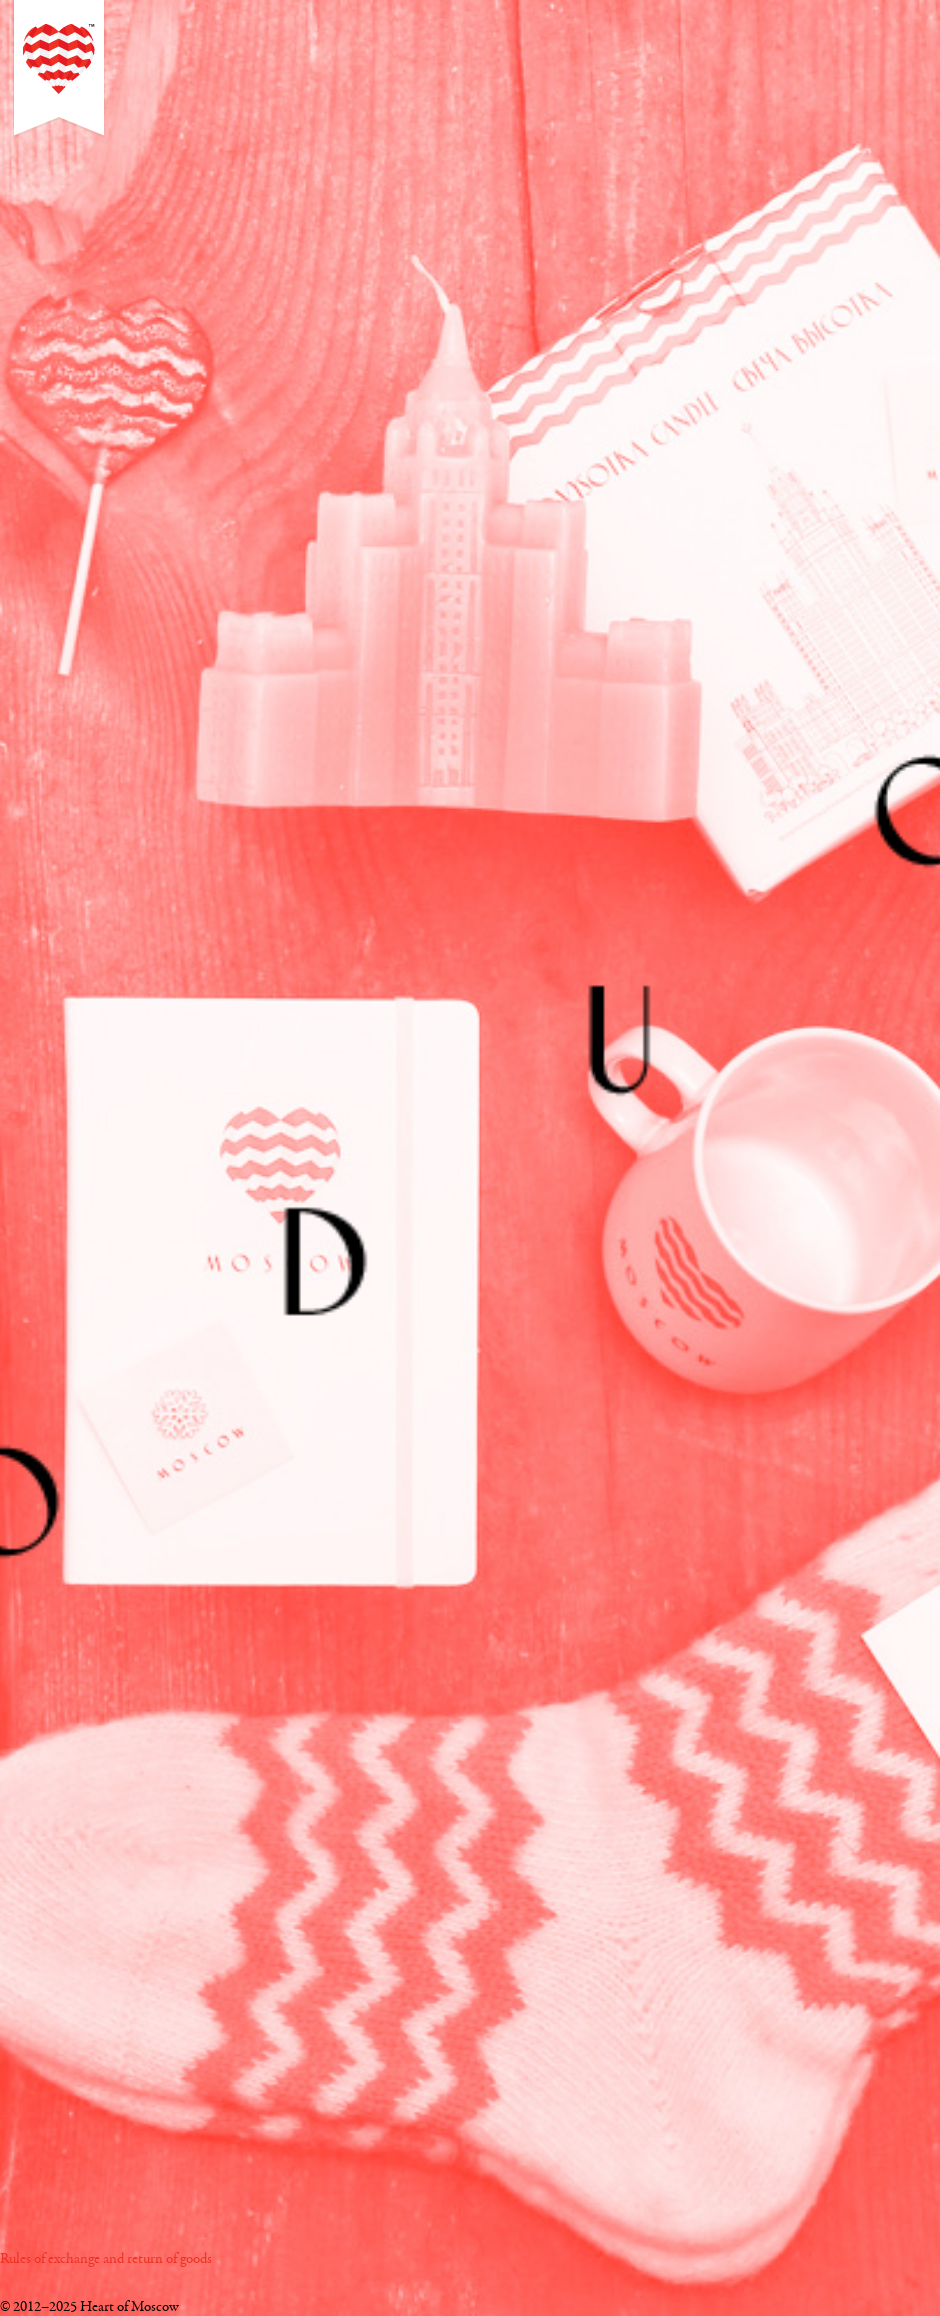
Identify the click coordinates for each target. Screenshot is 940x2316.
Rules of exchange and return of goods (106, 2259)
